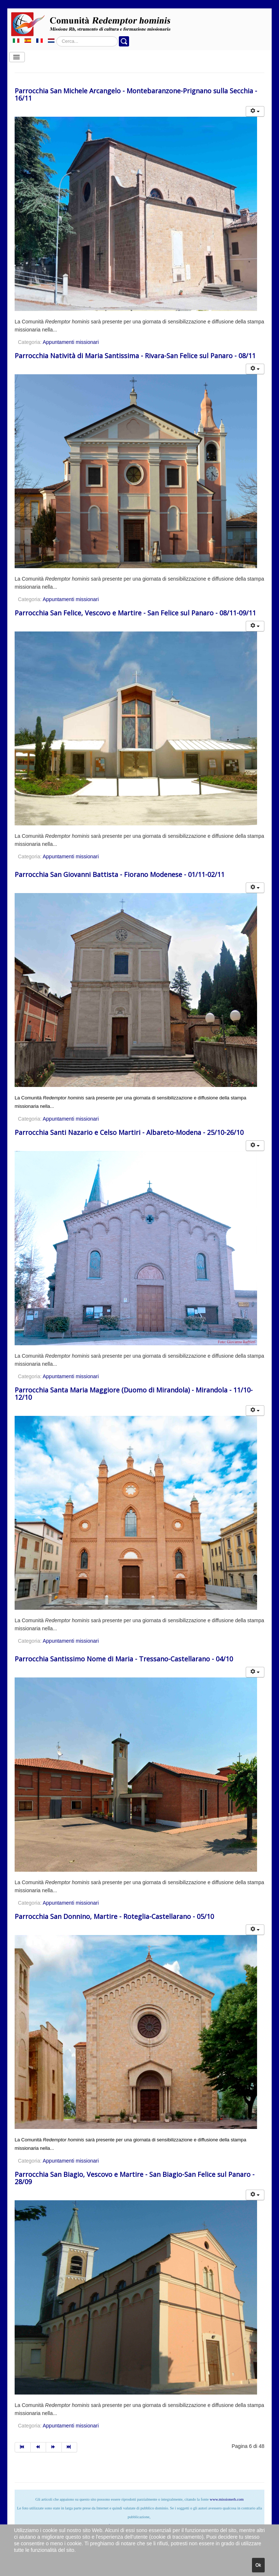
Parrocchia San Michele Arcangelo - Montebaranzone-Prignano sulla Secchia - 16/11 (136, 94)
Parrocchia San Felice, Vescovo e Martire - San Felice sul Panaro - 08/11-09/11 (135, 612)
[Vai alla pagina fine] (70, 2447)
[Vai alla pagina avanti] (54, 2447)
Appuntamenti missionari (71, 342)
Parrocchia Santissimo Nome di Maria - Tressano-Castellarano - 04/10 (124, 1658)
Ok (258, 2565)
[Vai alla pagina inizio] (23, 2447)
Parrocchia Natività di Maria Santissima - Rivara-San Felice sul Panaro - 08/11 (135, 355)
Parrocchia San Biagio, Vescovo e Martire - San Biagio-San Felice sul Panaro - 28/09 (135, 2178)
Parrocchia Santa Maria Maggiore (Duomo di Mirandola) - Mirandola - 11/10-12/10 (134, 1394)
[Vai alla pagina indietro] (38, 2447)
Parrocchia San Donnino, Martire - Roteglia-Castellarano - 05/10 (114, 1916)
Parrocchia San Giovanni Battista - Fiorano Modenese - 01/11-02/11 (120, 874)
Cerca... (56, 36)
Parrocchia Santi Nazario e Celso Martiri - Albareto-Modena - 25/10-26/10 (129, 1132)
